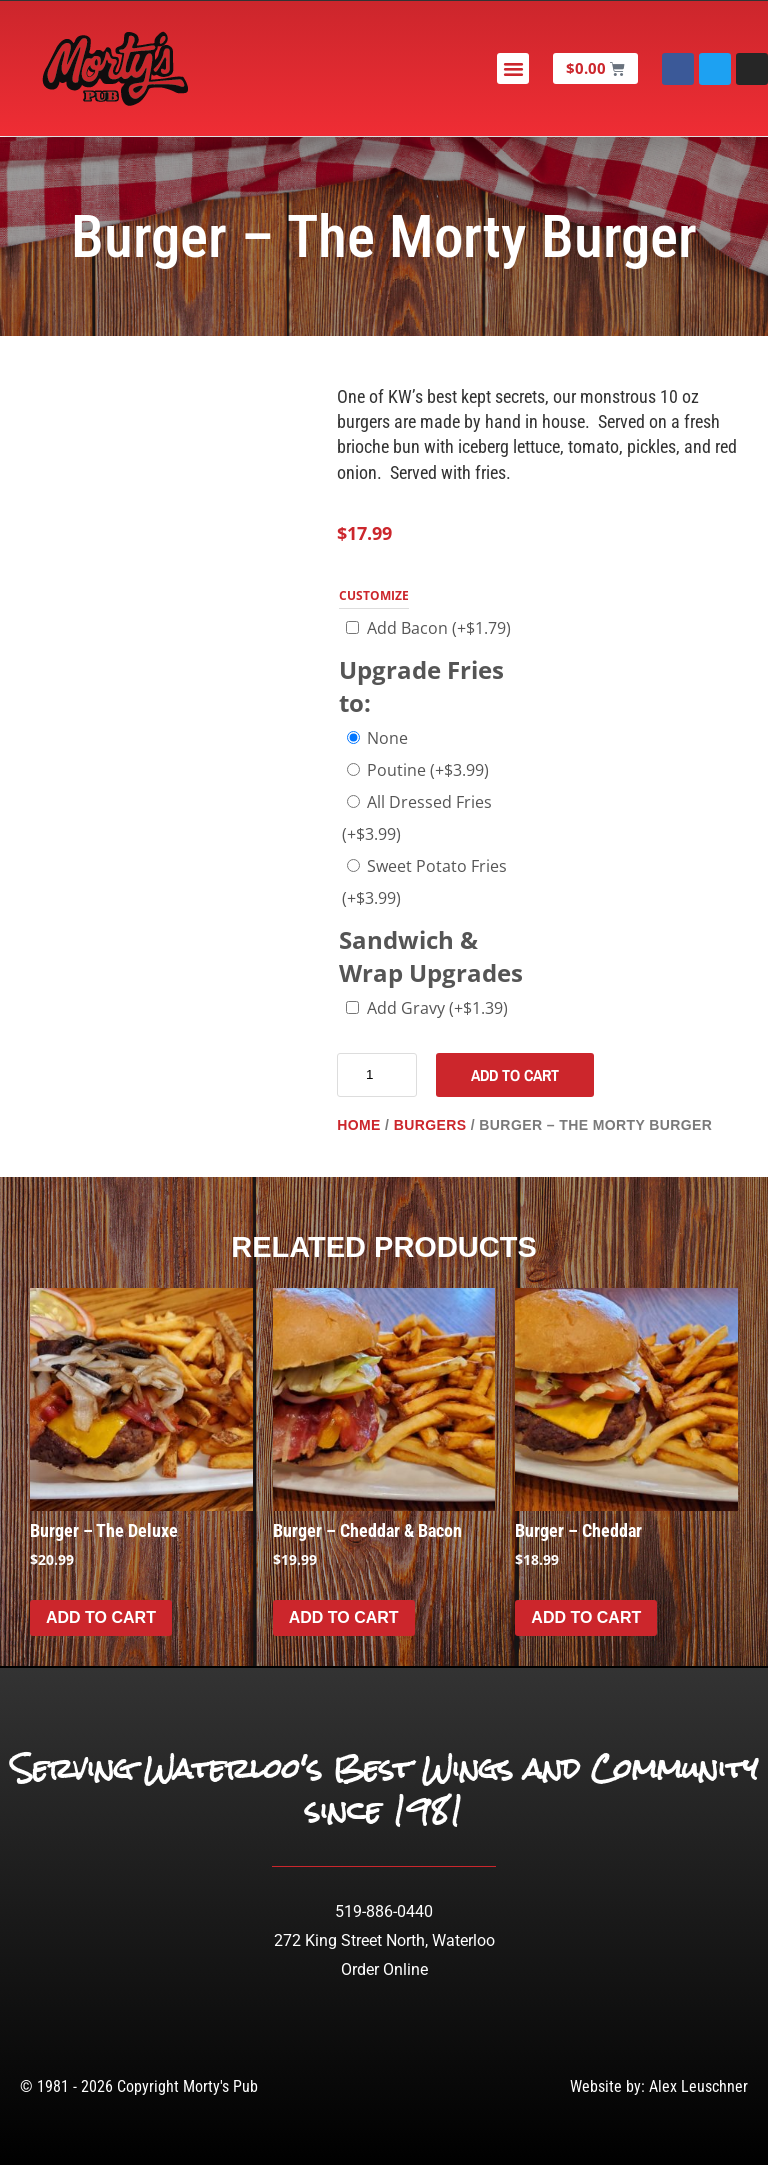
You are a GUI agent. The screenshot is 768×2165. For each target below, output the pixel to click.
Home (359, 1125)
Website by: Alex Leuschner (659, 2086)
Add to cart (515, 1075)
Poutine (428, 770)
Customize (374, 595)
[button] (515, 69)
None (387, 738)
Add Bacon (439, 628)
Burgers (430, 1125)
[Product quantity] (377, 1075)
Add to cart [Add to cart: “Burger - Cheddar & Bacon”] (344, 1617)
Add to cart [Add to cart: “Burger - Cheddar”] (586, 1617)
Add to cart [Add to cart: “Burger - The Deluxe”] (101, 1617)
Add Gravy (437, 1008)
